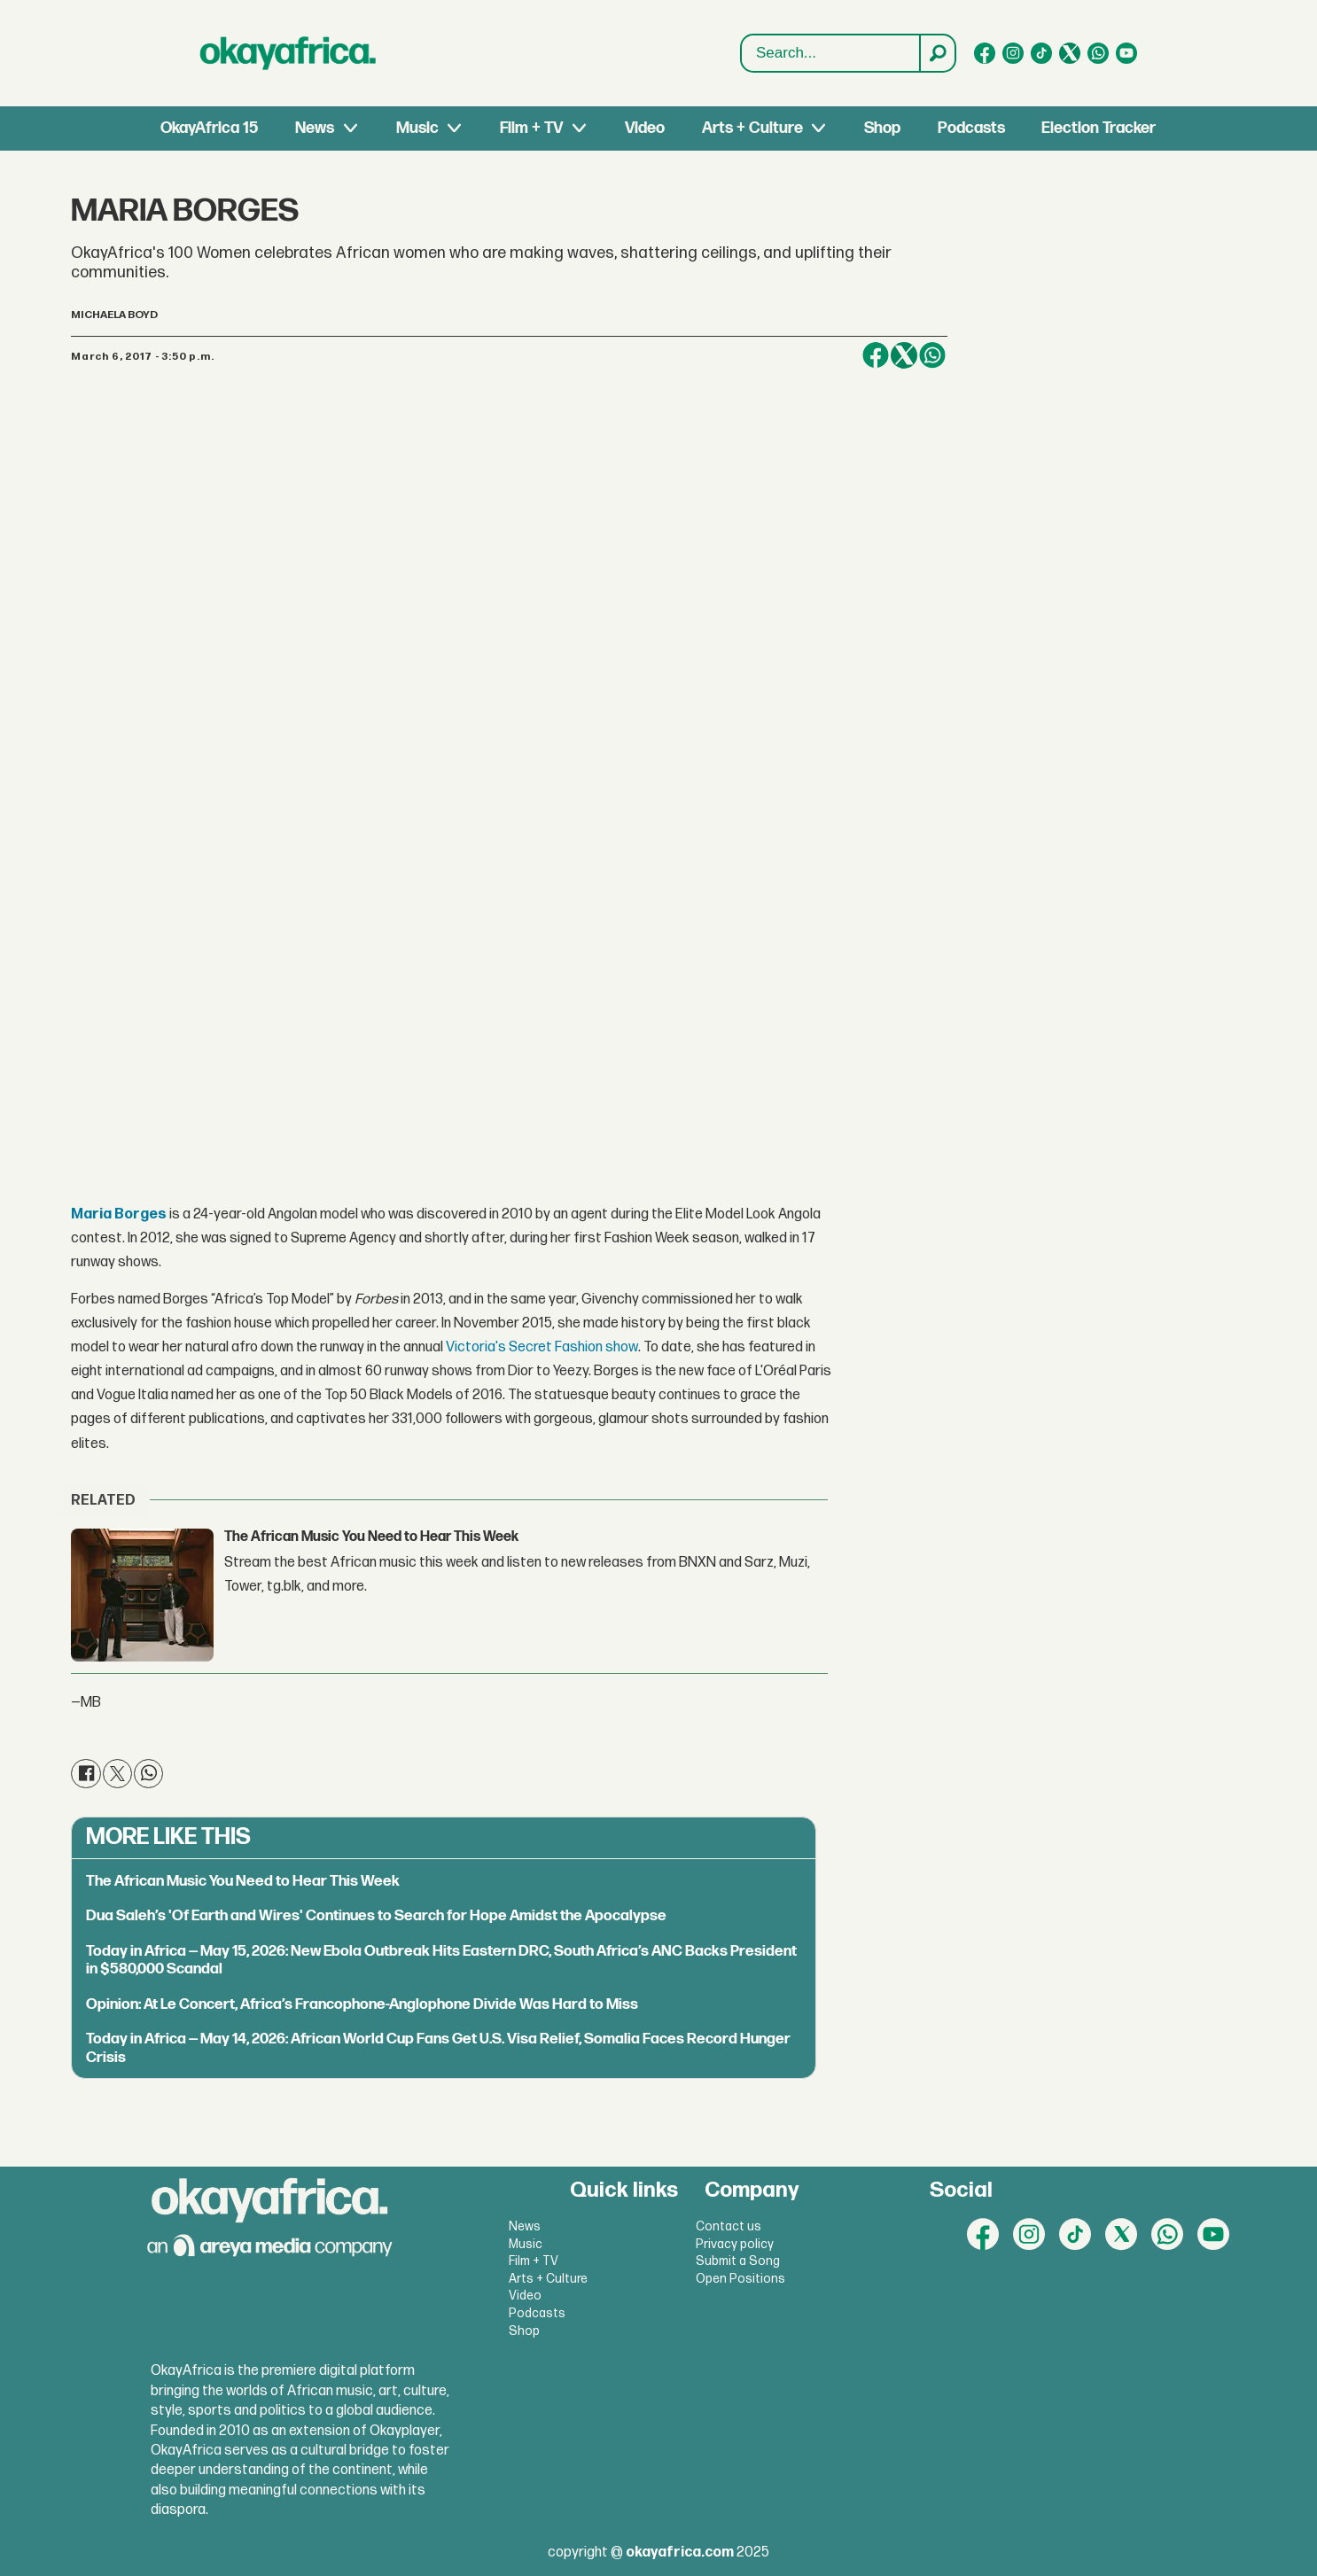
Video (645, 128)
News (314, 128)
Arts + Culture (752, 128)
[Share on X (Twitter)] (904, 355)
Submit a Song (738, 2261)
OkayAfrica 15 (209, 128)
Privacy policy (735, 2244)
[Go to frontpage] (288, 53)
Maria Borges (119, 1214)
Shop (882, 128)
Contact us (728, 2226)
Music (417, 128)
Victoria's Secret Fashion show (542, 1347)
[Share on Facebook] (875, 355)
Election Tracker (1098, 128)
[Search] (937, 53)
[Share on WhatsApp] (932, 355)
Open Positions (740, 2278)
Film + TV (531, 128)
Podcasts (971, 128)
